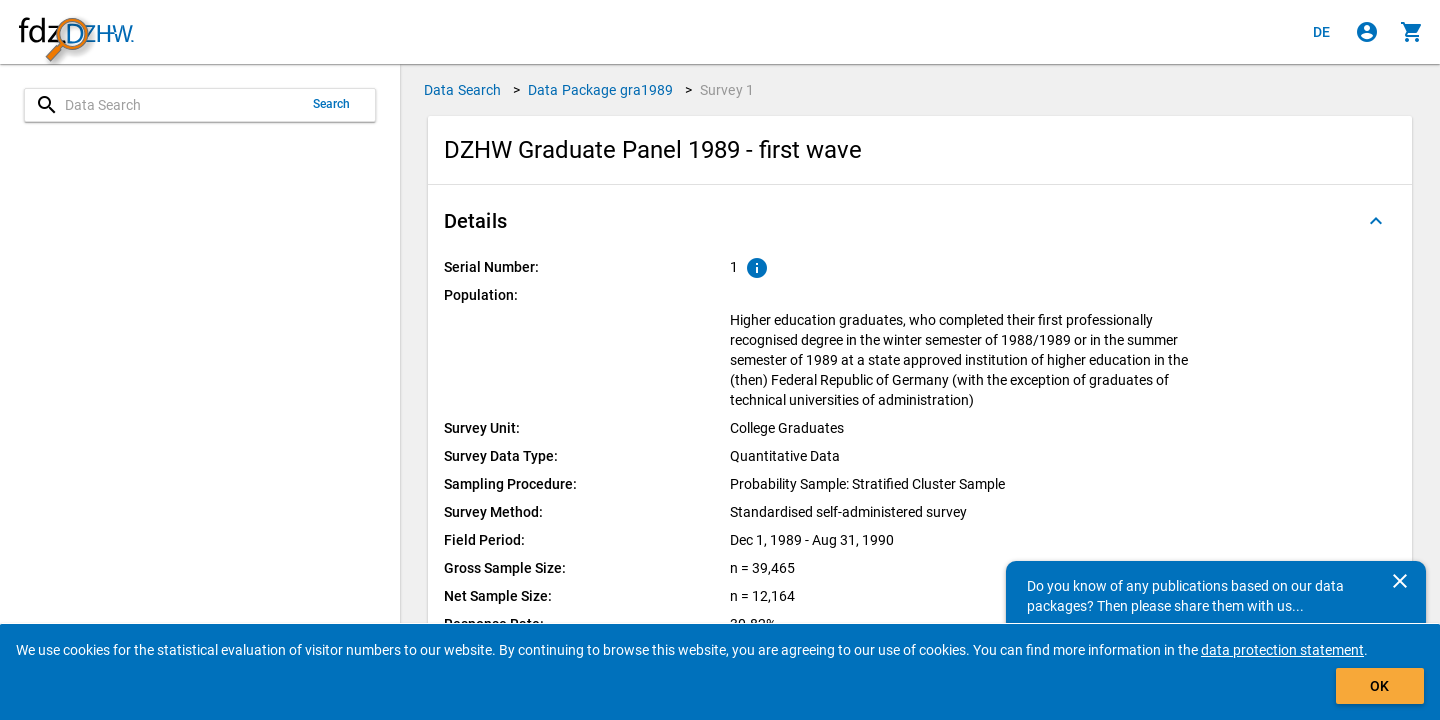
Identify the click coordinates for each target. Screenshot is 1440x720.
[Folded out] (1376, 221)
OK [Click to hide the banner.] (1379, 686)
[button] (920, 221)
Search (332, 104)
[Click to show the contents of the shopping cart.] (1412, 32)
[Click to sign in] (1367, 32)
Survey (727, 90)
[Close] (1400, 581)
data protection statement (1282, 650)
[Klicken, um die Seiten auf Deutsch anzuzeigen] (1322, 32)
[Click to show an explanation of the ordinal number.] (757, 268)
